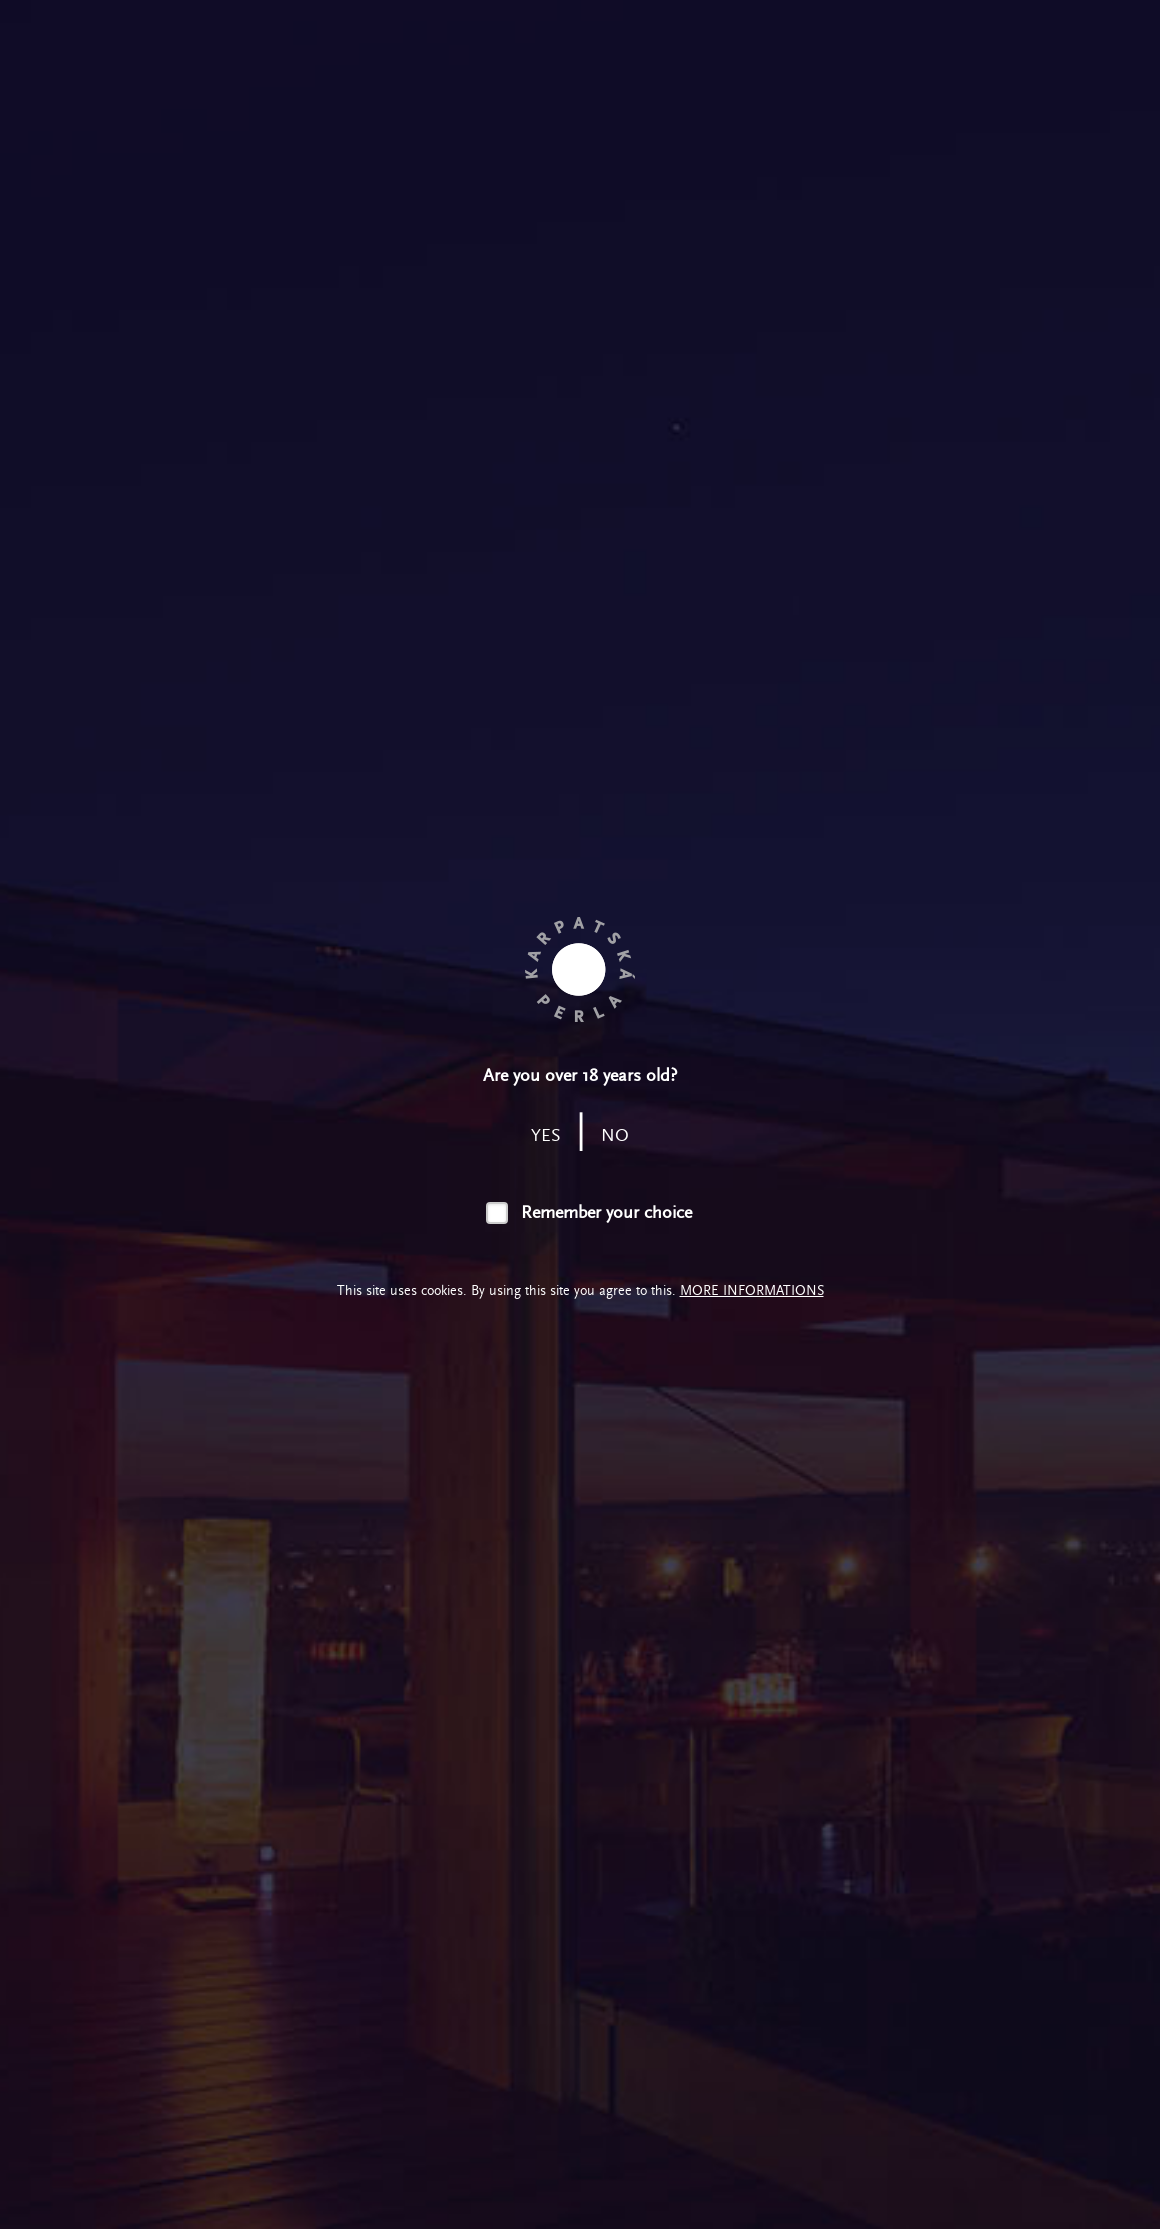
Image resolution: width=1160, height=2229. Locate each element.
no (615, 1135)
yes (546, 1135)
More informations (752, 1290)
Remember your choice (606, 1212)
